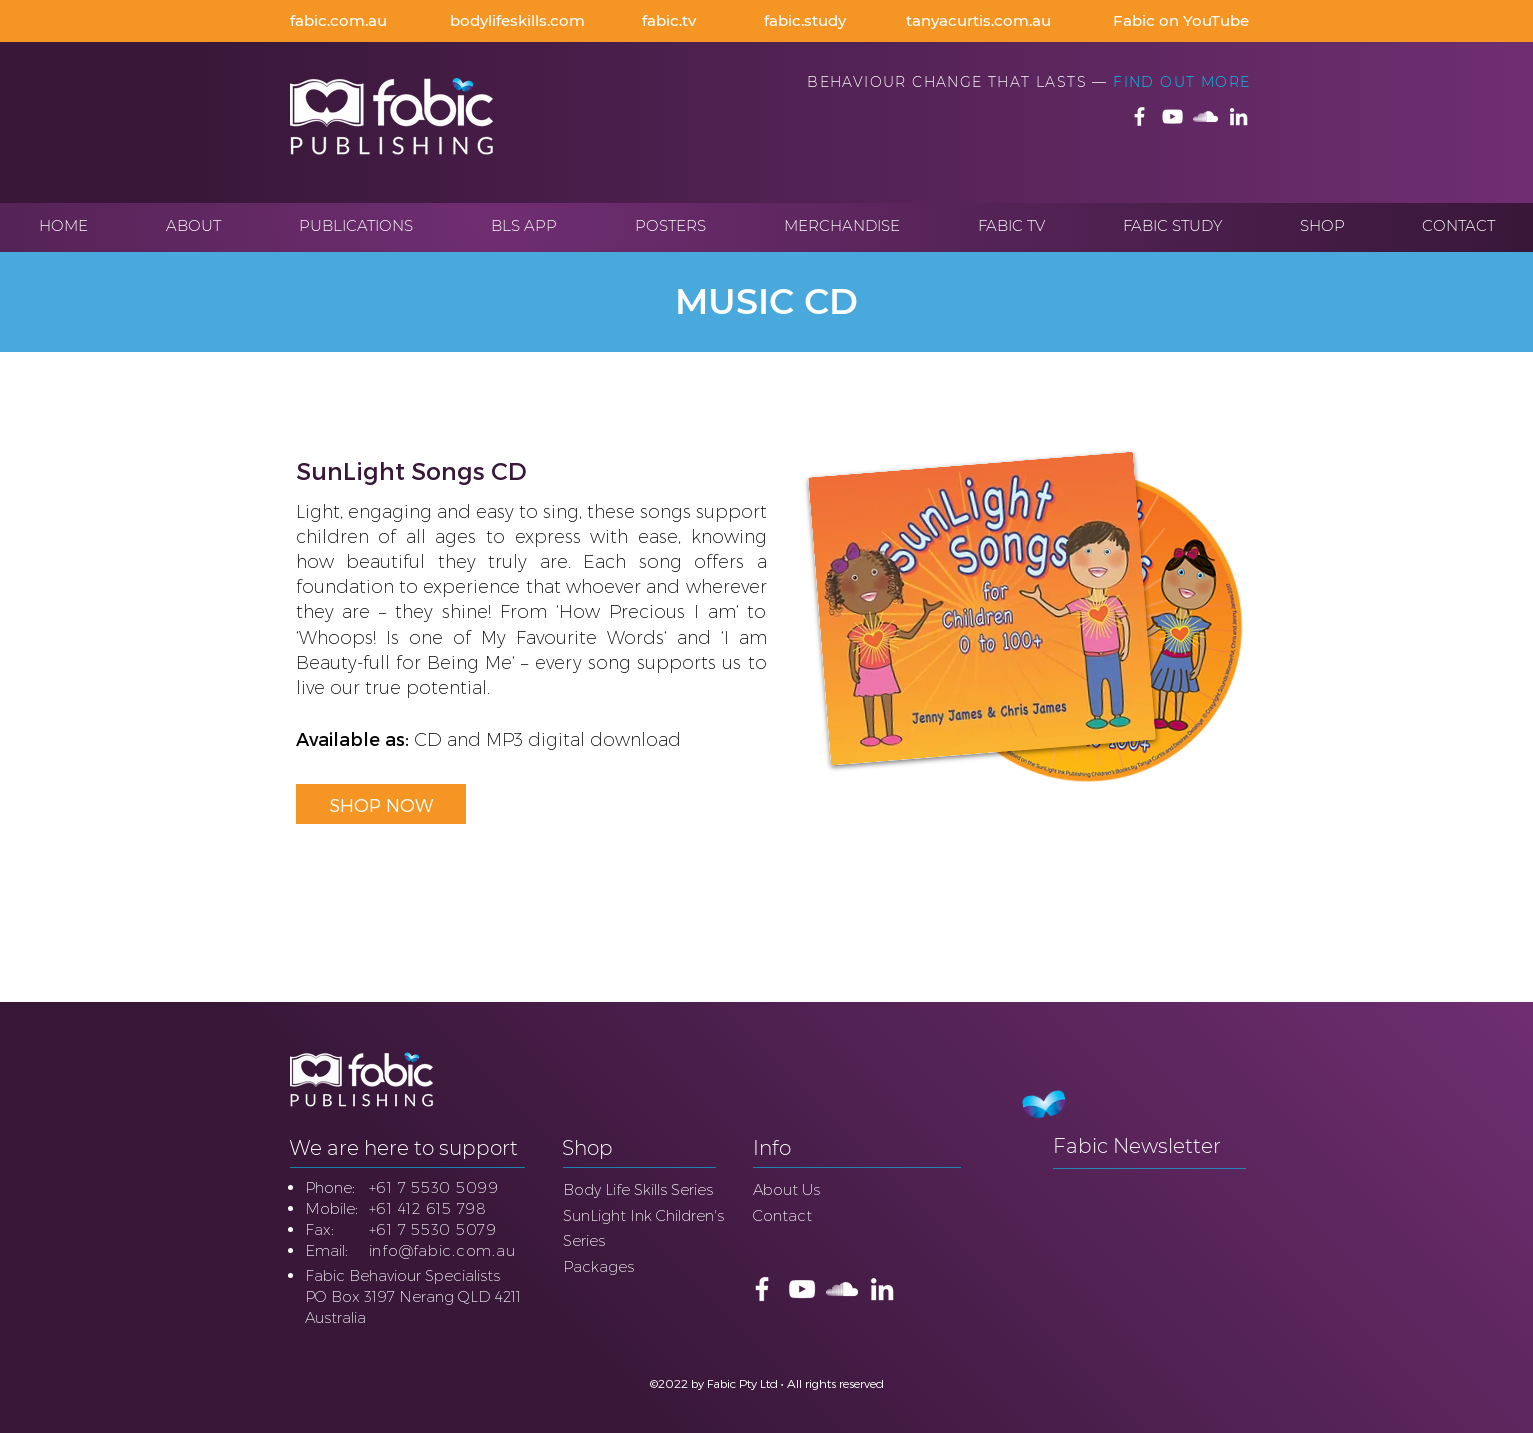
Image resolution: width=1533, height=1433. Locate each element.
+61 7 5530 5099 (434, 1187)
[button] (193, 226)
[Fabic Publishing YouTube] (1172, 116)
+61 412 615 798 (428, 1208)
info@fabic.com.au (442, 1250)
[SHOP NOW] (381, 804)
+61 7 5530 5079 (433, 1229)
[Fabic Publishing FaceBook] (1139, 116)
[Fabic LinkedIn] (1238, 116)
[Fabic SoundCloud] (1205, 116)
